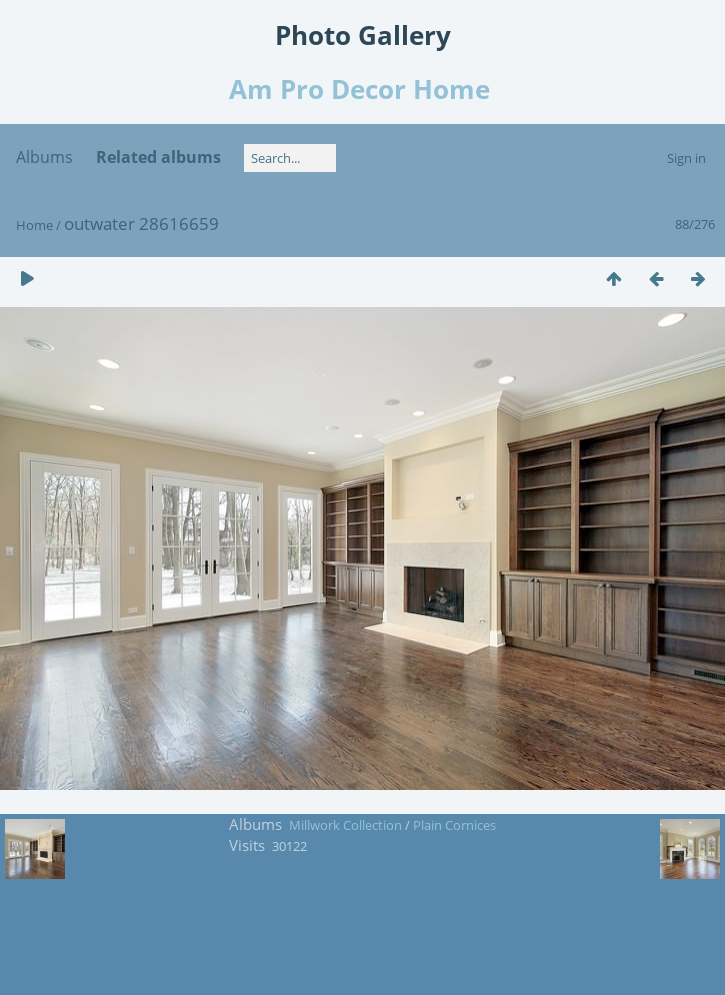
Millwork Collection (345, 825)
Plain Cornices (454, 825)
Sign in (686, 158)
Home (34, 225)
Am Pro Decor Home (363, 89)
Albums (44, 157)
